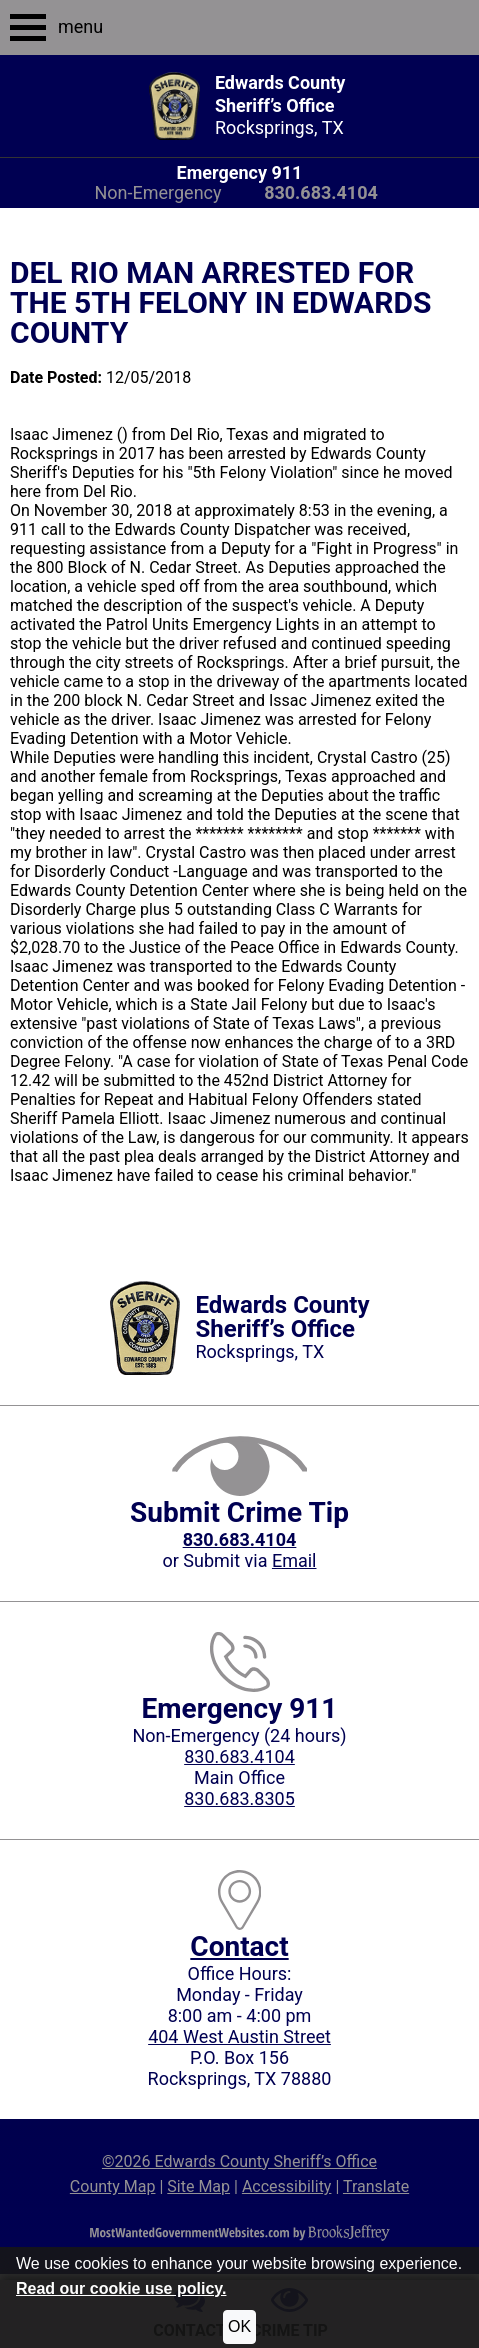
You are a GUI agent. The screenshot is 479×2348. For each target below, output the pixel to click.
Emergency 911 (240, 172)
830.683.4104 (239, 1756)
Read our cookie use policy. (121, 2288)
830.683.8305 (239, 1798)
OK (239, 2326)
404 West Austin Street (239, 2036)
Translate (376, 2186)
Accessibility (287, 2186)
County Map (113, 2186)
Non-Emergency (157, 192)
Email (294, 1560)
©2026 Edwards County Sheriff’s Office (239, 2161)
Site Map (198, 2186)
